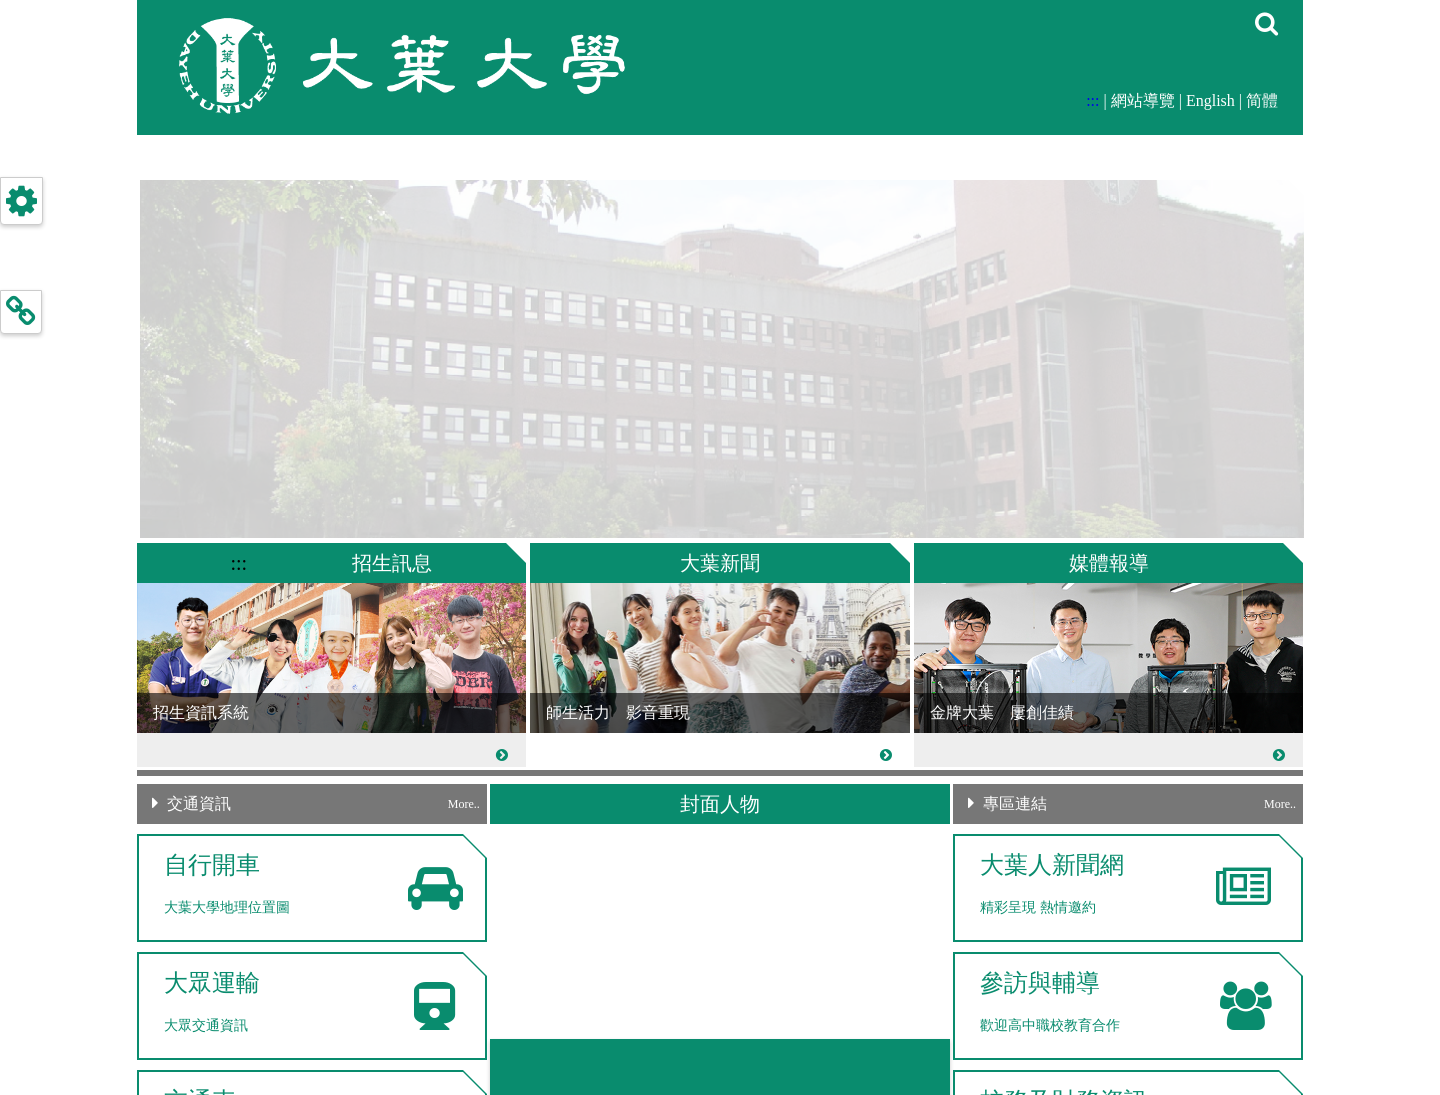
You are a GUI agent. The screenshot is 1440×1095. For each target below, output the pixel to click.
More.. (464, 804)
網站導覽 (1143, 100)
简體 (1262, 100)
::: (1092, 100)
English (1210, 100)
